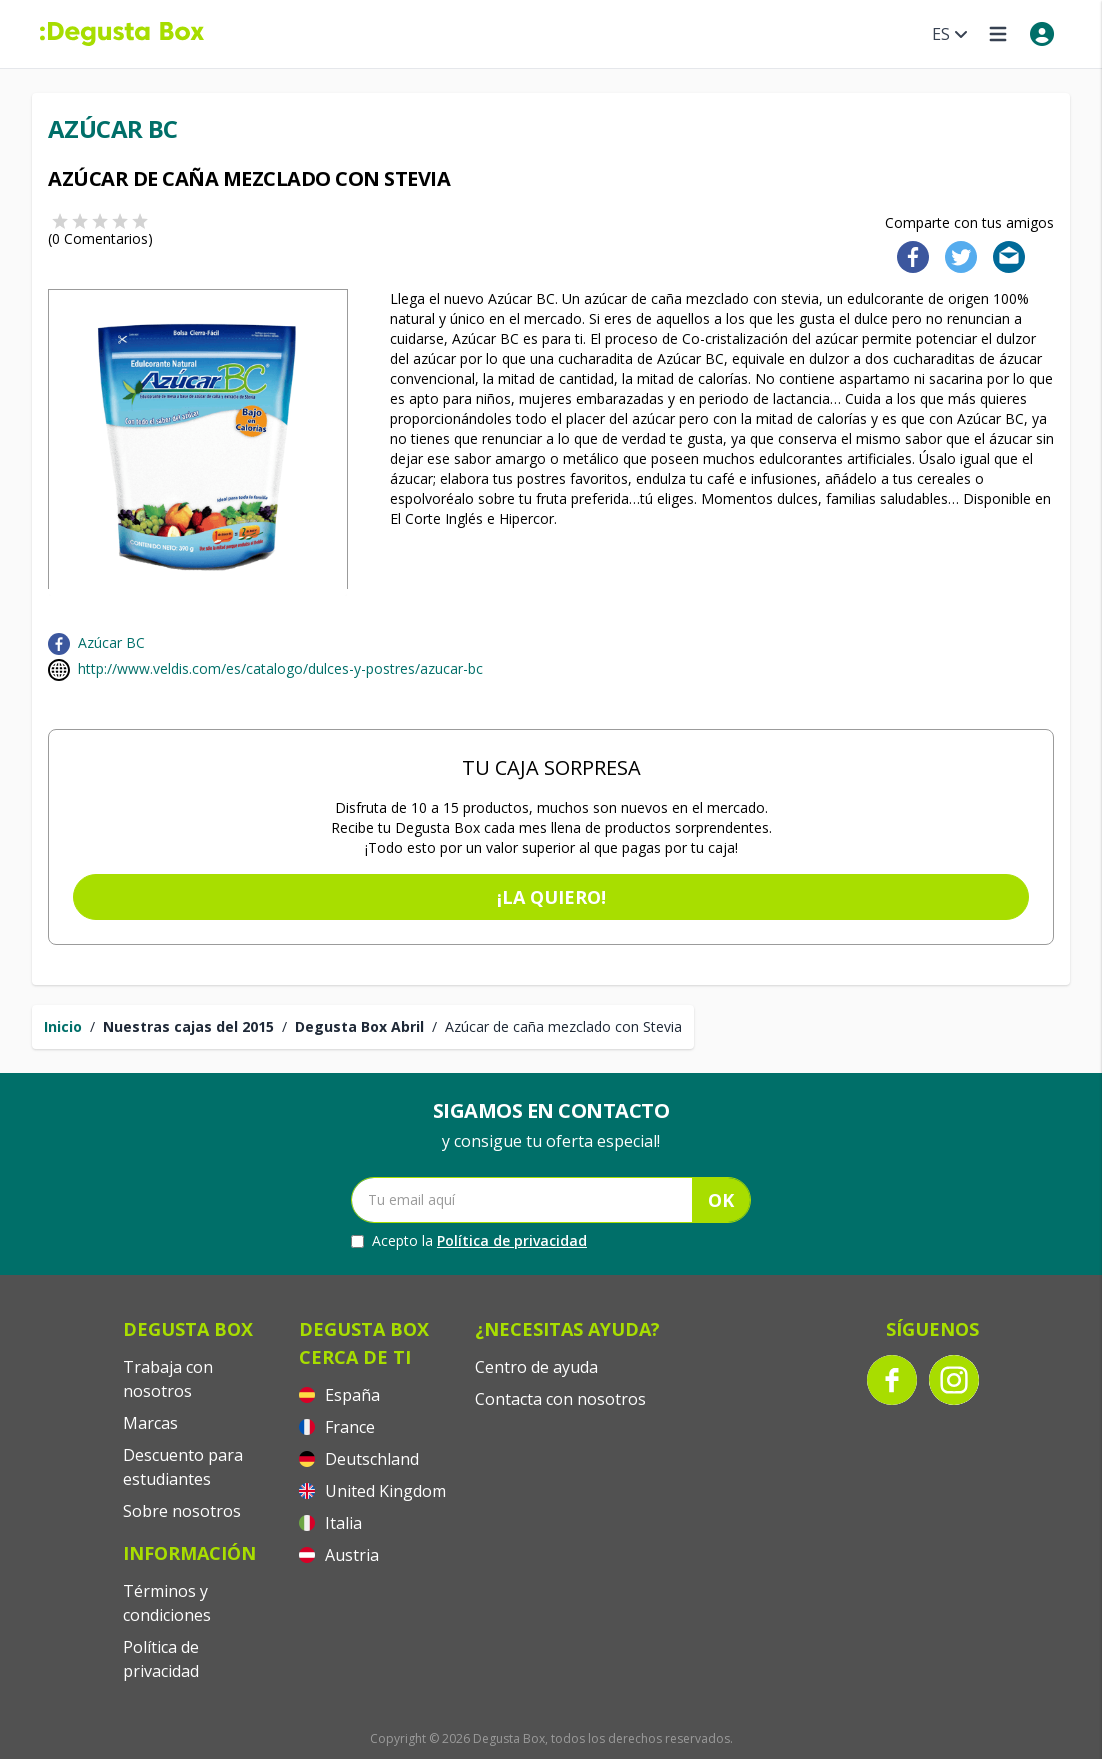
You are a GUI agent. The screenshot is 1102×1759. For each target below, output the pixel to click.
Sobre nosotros (182, 1511)
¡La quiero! (551, 897)
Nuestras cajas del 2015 (188, 1026)
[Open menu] (998, 34)
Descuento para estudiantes (183, 1467)
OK (721, 1200)
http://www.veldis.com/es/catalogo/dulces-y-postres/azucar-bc (280, 668)
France (337, 1427)
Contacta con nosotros (560, 1399)
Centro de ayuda (536, 1367)
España (339, 1395)
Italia (330, 1523)
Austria (339, 1555)
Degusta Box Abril (359, 1026)
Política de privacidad (512, 1240)
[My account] (1042, 34)
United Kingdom (372, 1491)
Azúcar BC (111, 642)
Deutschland (359, 1459)
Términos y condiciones (167, 1603)
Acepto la (469, 1241)
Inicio (63, 1026)
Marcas (150, 1423)
